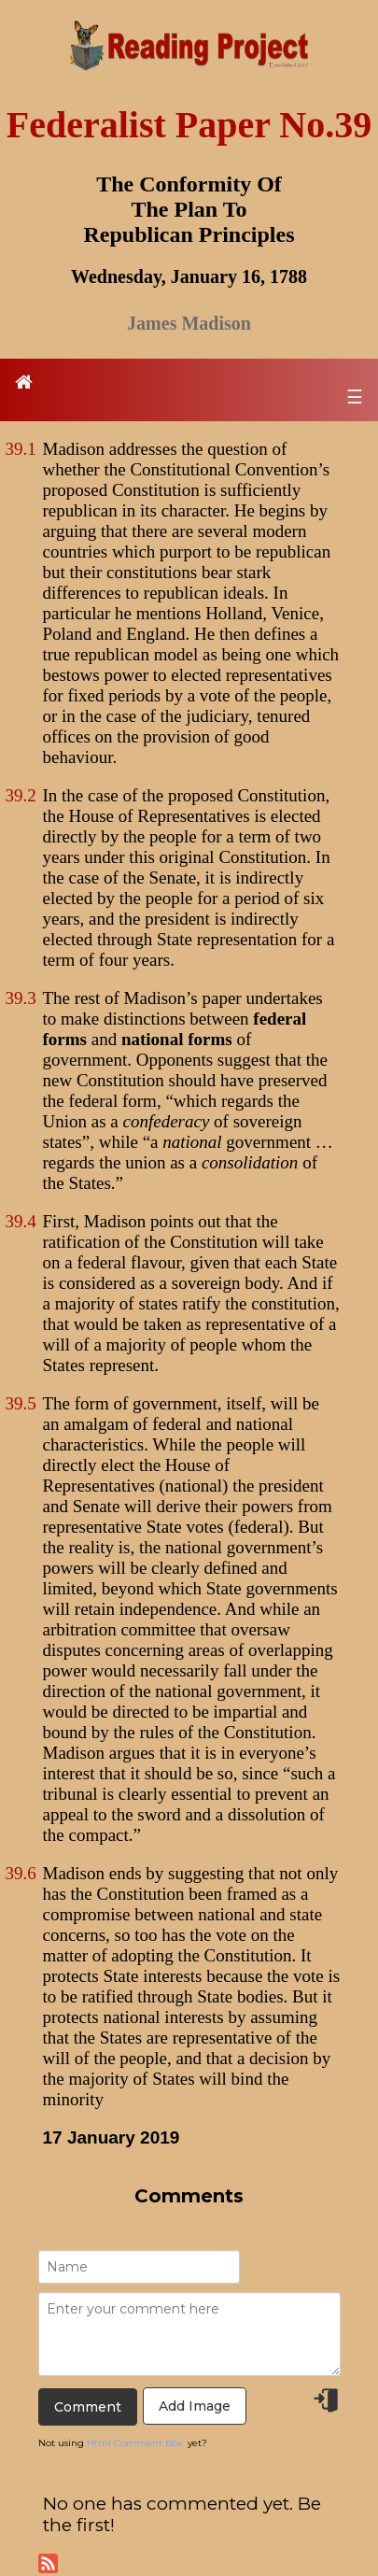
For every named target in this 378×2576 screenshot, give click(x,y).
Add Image (195, 2406)
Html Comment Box (134, 2443)
